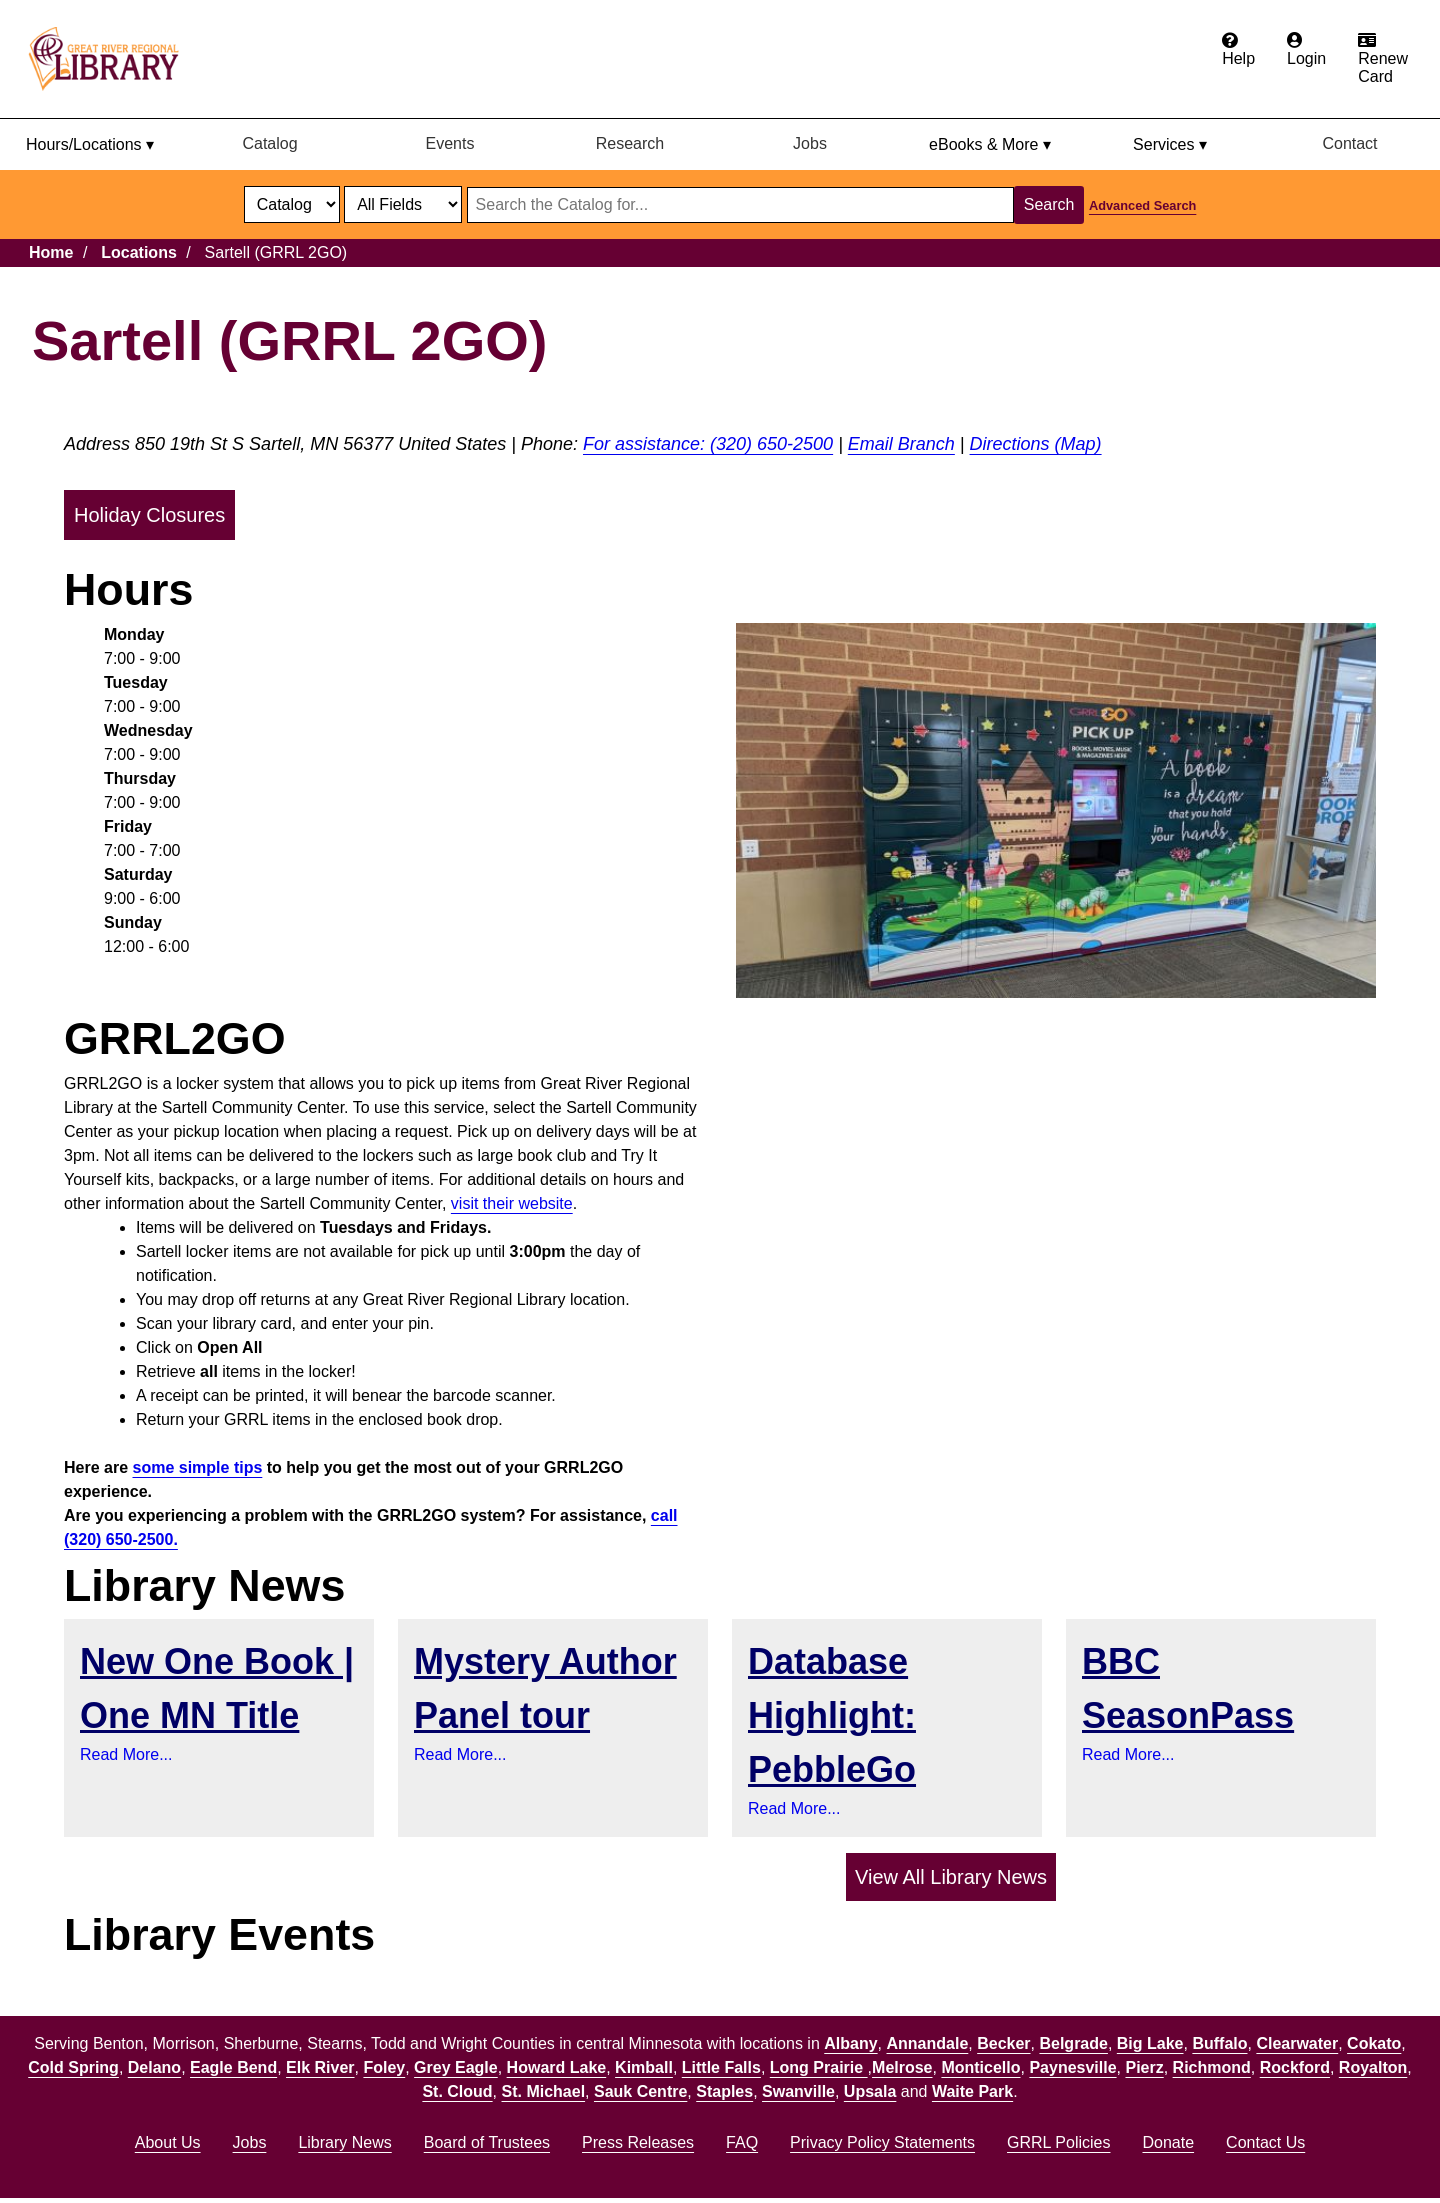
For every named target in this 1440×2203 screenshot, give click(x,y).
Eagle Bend (233, 2067)
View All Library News (951, 1877)
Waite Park (972, 2091)
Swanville (798, 2091)
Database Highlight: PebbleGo (832, 1715)
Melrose (902, 2067)
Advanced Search (1142, 205)
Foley (384, 2067)
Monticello (980, 2067)
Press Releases (638, 2142)
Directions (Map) (1036, 444)
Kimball (644, 2067)
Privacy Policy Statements (882, 2142)
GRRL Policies (1058, 2142)
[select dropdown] (292, 204)
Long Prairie (819, 2067)
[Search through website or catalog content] (740, 205)
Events (450, 143)
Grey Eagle (456, 2067)
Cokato (1374, 2043)
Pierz (1144, 2067)
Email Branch (901, 444)
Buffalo (1219, 2043)
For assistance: (646, 444)
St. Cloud (457, 2091)
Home (51, 252)
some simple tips (198, 1467)
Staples (724, 2091)
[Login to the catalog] (1306, 50)
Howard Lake (557, 2067)
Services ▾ (1170, 144)
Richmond (1212, 2067)
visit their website (512, 1203)
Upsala (870, 2091)
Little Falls (721, 2067)
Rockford (1295, 2067)
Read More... (126, 1754)
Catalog (269, 143)
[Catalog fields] (403, 204)
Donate (1168, 2142)
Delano (154, 2067)
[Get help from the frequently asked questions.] (1238, 50)
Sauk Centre (640, 2091)
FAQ (742, 2142)
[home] (113, 59)
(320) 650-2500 (771, 444)
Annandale (928, 2043)
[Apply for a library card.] (1383, 59)
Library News (344, 2142)
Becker (1003, 2043)
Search (1049, 204)
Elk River (320, 2067)
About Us (168, 2142)
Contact (1349, 143)
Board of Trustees (487, 2142)
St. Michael (544, 2091)
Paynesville (1072, 2067)
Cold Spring (73, 2067)
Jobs (810, 143)
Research (630, 143)
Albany (850, 2043)
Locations (139, 252)
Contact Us (1265, 2142)
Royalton (1373, 2067)
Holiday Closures (149, 515)
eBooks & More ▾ (990, 144)
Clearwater (1297, 2043)
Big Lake (1150, 2043)
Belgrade (1073, 2043)
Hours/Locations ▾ (90, 144)
